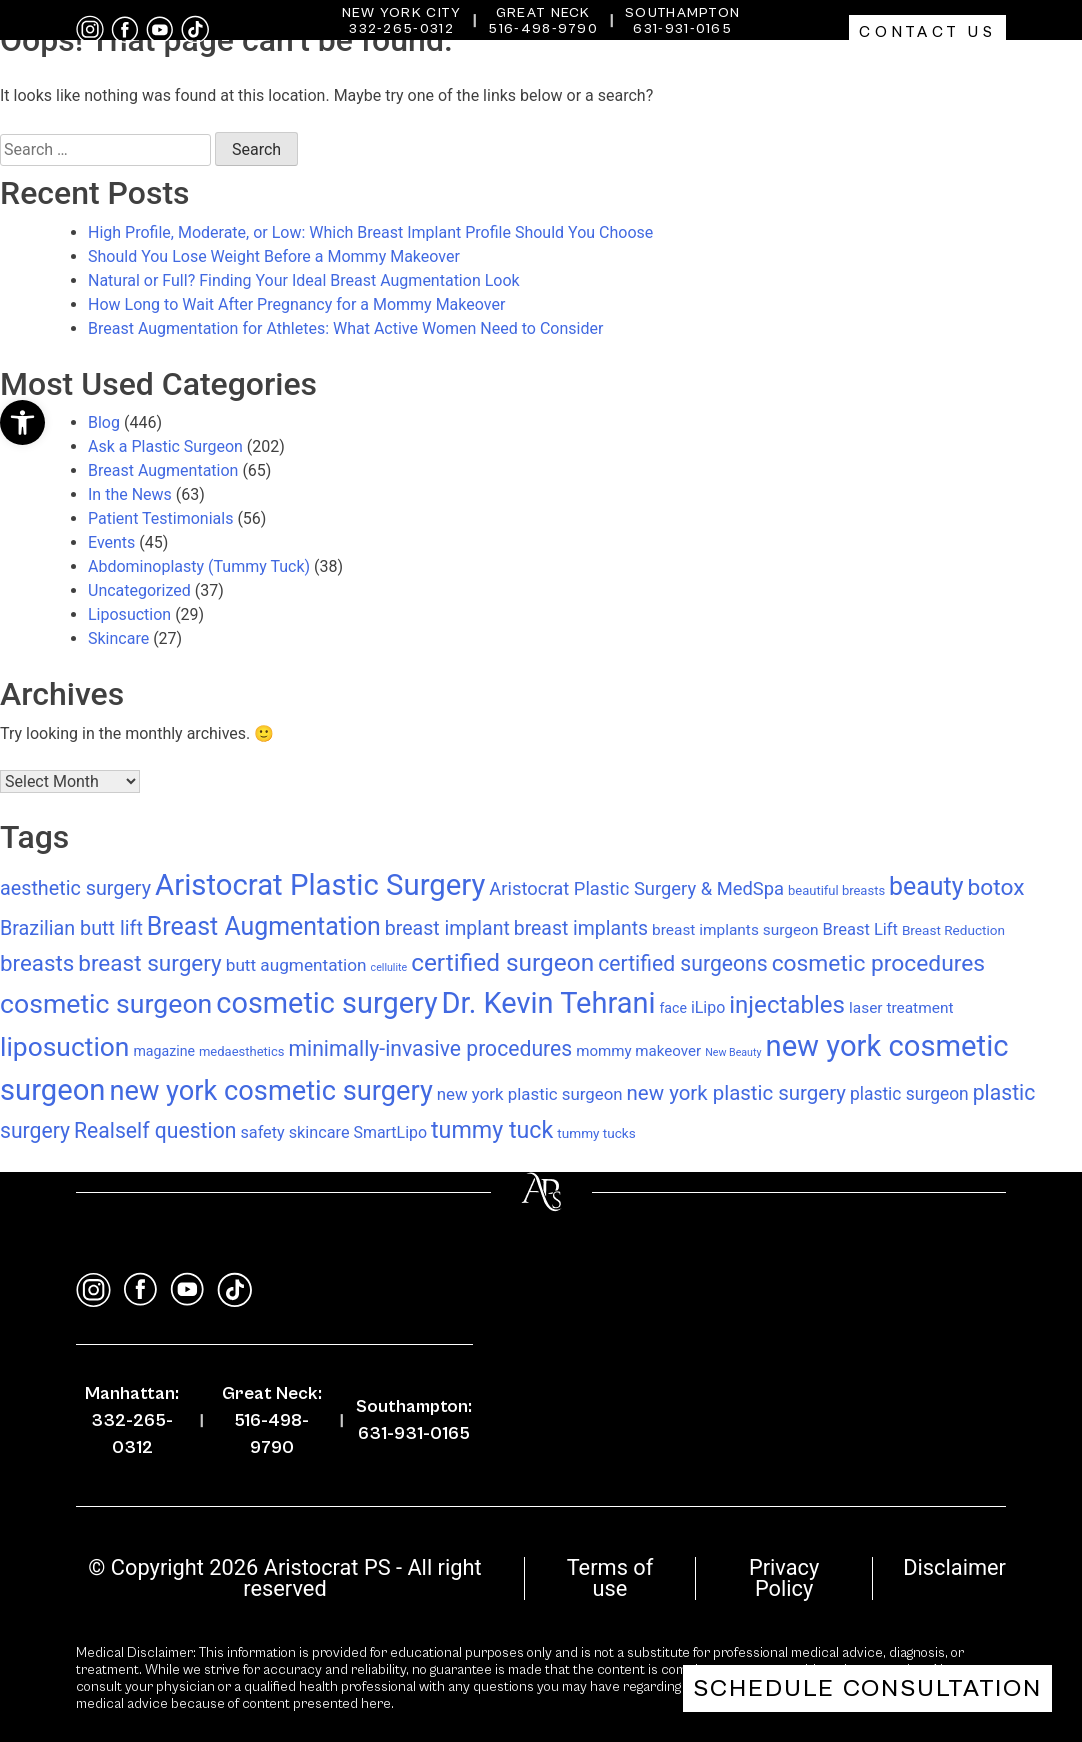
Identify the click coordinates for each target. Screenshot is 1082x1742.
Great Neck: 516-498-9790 (272, 1420)
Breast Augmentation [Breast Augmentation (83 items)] (264, 926)
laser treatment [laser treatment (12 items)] (901, 1008)
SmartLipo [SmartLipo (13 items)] (390, 1132)
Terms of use (610, 1578)
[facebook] (125, 30)
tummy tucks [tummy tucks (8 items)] (596, 1133)
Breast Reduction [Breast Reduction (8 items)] (953, 930)
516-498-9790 (543, 29)
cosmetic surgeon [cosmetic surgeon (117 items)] (106, 1004)
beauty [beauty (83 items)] (926, 886)
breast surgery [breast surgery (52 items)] (150, 963)
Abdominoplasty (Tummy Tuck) (199, 566)
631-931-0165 (682, 29)
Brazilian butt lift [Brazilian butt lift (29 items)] (71, 928)
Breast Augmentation (163, 470)
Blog (104, 422)
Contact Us (927, 32)
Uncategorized (139, 590)
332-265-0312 (401, 29)
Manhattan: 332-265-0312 (132, 1420)
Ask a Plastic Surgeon (165, 446)
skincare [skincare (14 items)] (319, 1132)
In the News (130, 494)
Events (111, 542)
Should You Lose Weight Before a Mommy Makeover (274, 256)
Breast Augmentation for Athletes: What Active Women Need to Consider (345, 328)
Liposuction (129, 614)
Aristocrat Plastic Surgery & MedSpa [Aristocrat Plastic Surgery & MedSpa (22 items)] (636, 888)
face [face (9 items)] (673, 1008)
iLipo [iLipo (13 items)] (708, 1007)
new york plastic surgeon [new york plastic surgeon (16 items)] (530, 1094)
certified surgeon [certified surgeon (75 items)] (502, 962)
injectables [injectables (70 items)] (787, 1005)
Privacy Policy (784, 1578)
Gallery (955, 74)
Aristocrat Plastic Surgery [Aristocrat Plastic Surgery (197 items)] (320, 885)
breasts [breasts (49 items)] (37, 963)
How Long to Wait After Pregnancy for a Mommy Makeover (296, 304)
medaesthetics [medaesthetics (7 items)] (242, 1051)
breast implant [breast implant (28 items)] (447, 928)
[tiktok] (195, 29)
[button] (22, 422)
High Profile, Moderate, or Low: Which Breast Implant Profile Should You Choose (370, 232)
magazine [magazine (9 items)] (164, 1051)
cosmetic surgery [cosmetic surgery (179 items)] (326, 1003)
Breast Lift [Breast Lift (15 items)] (859, 929)
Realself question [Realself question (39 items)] (155, 1130)
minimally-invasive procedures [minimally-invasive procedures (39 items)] (430, 1048)
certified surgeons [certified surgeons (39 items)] (683, 963)
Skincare (118, 638)
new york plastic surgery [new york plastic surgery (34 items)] (736, 1093)
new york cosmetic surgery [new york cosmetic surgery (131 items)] (270, 1091)
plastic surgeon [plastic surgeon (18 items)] (909, 1094)
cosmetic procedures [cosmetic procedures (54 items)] (879, 963)
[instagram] (90, 29)
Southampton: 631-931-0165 (414, 1420)
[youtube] (160, 30)
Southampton (682, 13)
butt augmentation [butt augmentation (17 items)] (296, 965)
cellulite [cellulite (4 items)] (389, 967)
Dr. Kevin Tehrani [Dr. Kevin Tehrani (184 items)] (549, 1003)
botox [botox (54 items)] (995, 887)
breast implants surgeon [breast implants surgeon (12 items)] (735, 930)
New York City (402, 13)
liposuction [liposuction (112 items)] (64, 1046)
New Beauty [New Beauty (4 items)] (733, 1052)
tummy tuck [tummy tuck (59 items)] (492, 1130)
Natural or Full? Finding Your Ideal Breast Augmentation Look (304, 280)
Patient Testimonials (160, 518)
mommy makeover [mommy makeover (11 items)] (638, 1051)
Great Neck (543, 13)
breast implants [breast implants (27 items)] (581, 928)
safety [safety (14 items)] (262, 1132)
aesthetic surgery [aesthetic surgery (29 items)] (75, 888)
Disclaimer (954, 1567)
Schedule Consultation (867, 1688)
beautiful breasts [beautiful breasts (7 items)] (836, 890)
